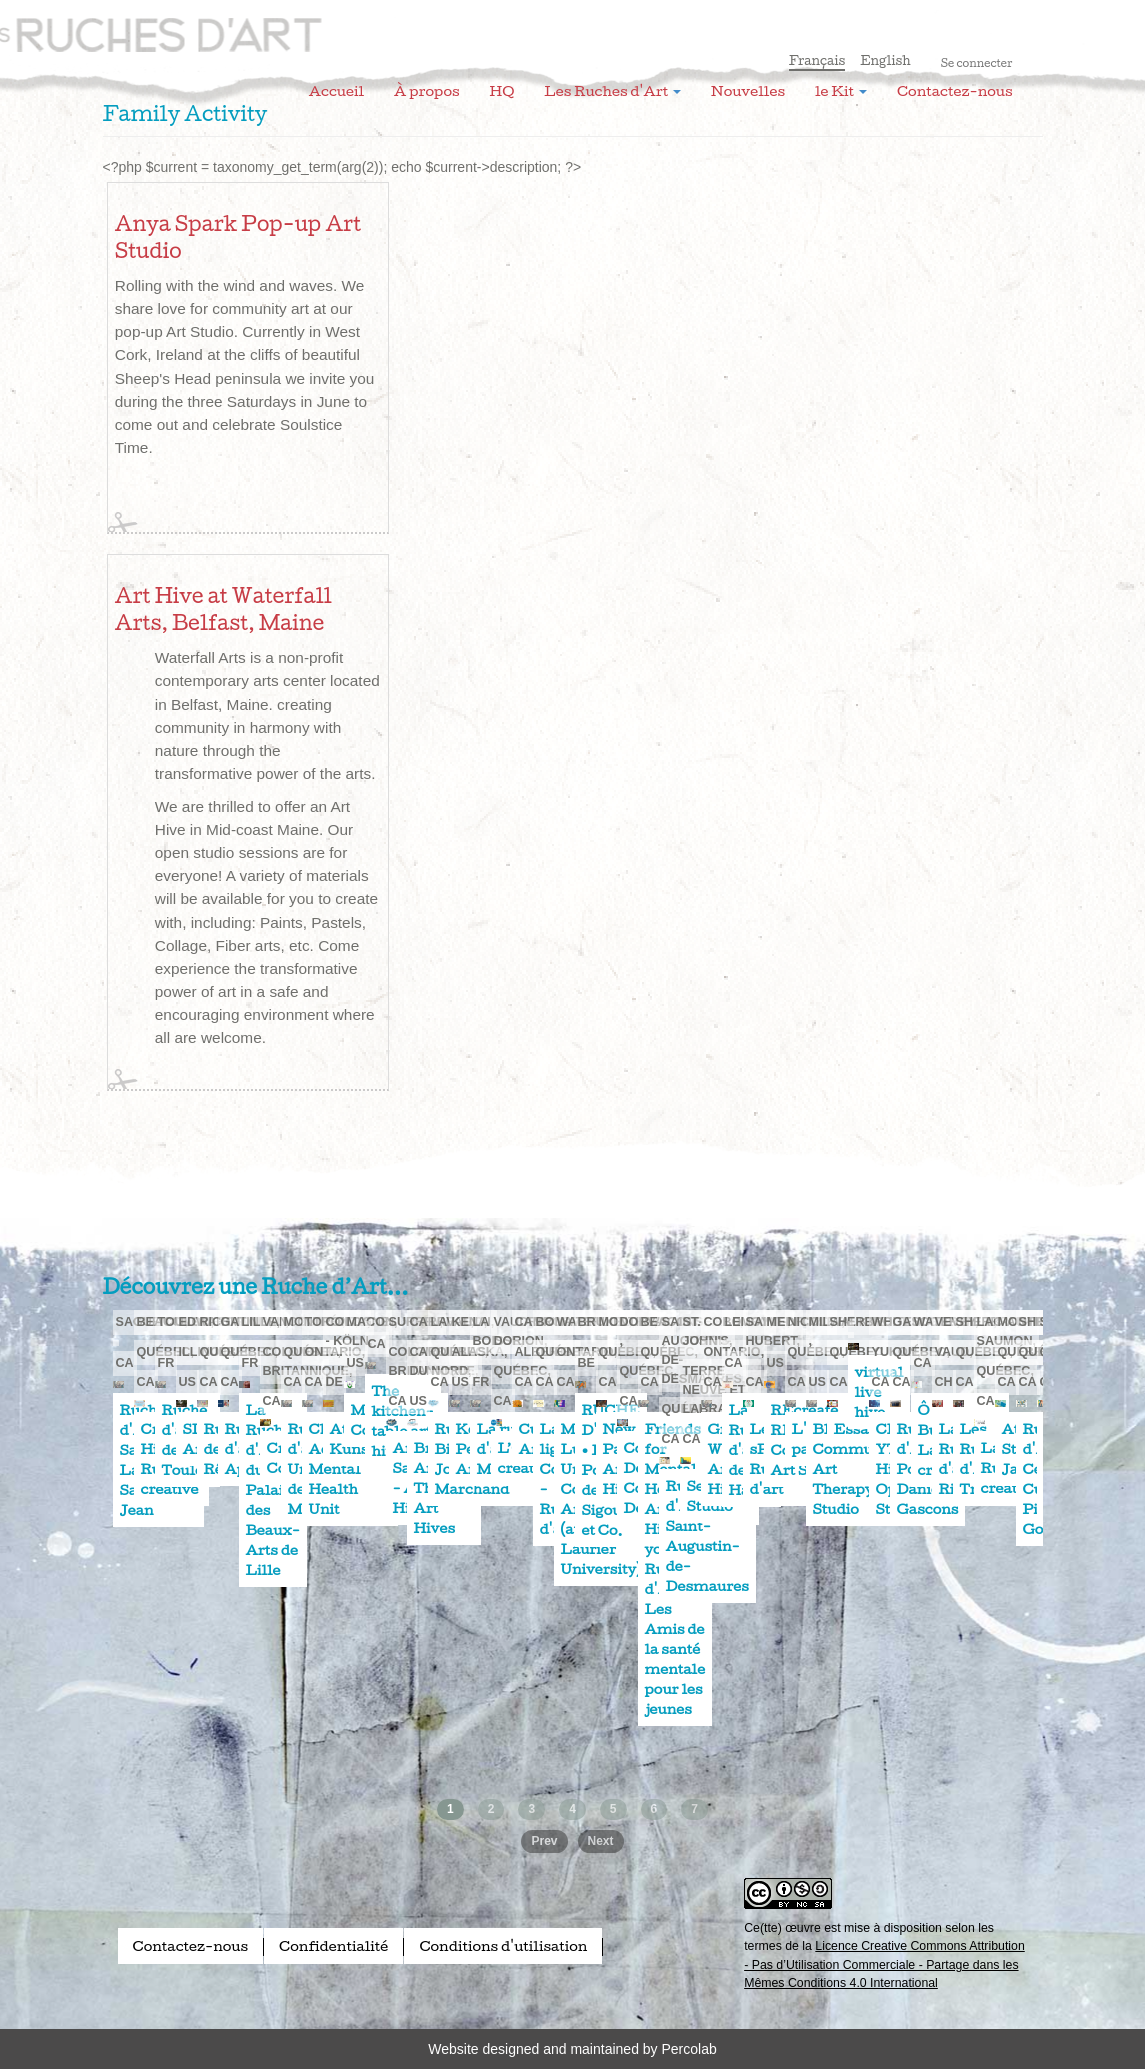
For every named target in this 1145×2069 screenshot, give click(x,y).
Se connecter (977, 63)
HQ (502, 91)
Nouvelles (748, 91)
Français (817, 60)
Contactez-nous (955, 91)
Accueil (336, 91)
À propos (426, 91)
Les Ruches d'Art (238, 25)
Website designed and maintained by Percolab (572, 2049)
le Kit (841, 91)
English (885, 60)
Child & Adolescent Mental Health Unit (350, 1469)
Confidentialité (333, 1946)
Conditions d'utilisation (503, 1946)
